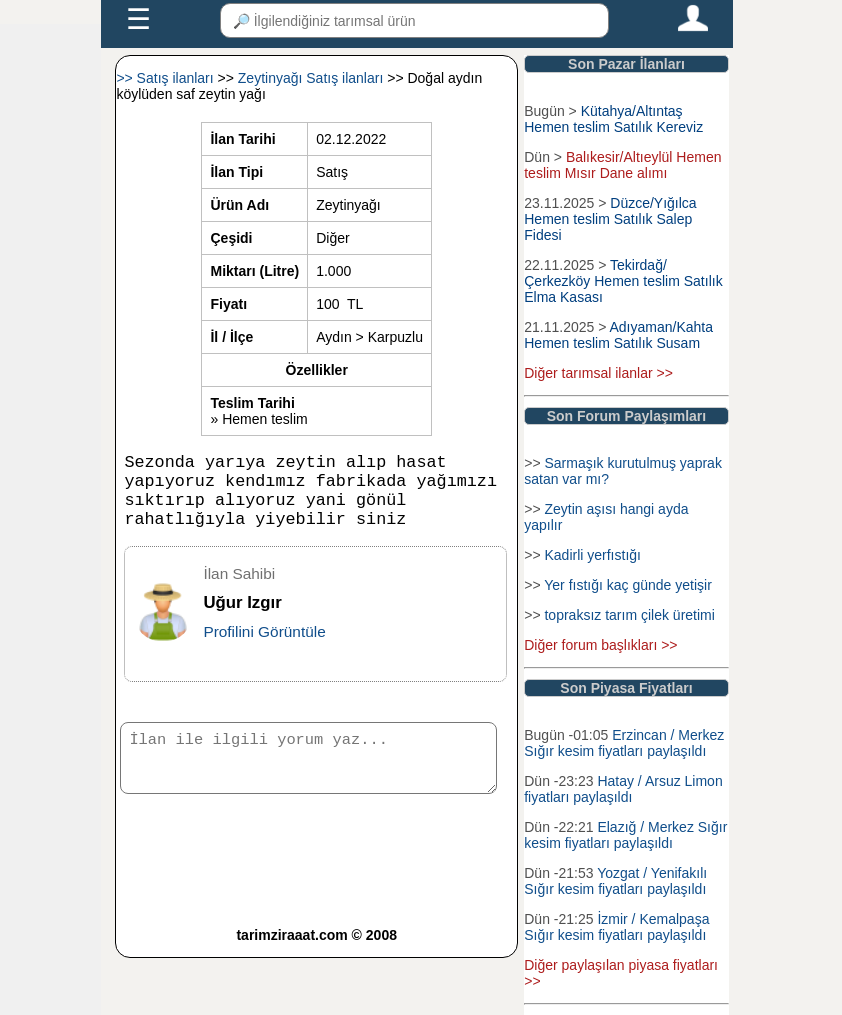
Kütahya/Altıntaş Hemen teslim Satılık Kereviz (613, 119)
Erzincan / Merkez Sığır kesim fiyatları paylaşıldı (624, 743)
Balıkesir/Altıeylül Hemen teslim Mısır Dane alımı (622, 165)
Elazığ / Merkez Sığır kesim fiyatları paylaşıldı (625, 835)
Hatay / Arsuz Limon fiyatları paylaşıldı (623, 789)
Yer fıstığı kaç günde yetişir (628, 585)
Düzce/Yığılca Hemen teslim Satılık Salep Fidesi (610, 219)
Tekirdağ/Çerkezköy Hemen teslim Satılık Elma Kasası (623, 281)
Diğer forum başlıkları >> (600, 645)
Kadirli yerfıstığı (592, 555)
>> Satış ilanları (166, 78)
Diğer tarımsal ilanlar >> (598, 373)
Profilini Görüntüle (264, 647)
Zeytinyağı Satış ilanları (312, 78)
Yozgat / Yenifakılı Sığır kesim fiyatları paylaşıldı (615, 881)
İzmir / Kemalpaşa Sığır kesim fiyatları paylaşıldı (616, 927)
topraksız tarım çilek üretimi (629, 615)
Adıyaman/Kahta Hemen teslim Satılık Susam (618, 335)
